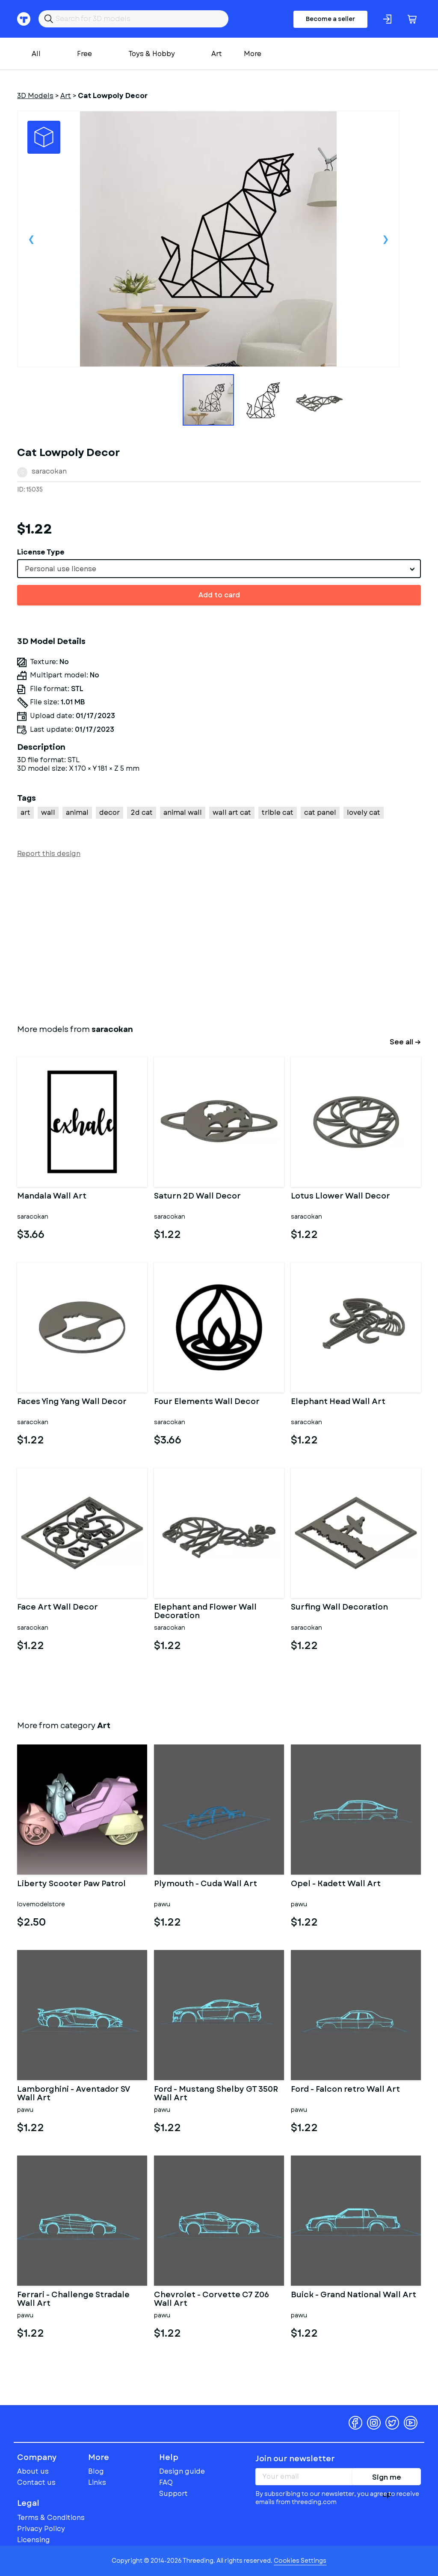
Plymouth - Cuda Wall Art (205, 1884)
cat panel (320, 812)
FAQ (166, 2482)
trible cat (277, 812)
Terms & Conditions (51, 2517)
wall (48, 812)
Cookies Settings (300, 2560)
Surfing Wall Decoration (339, 1608)
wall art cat (232, 812)
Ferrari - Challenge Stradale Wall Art (73, 2299)
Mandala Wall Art (51, 1197)
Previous (31, 239)
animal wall (182, 812)
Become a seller (330, 19)
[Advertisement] (219, 939)
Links (97, 2482)
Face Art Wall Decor (57, 1608)
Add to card (219, 595)
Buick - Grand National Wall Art (353, 2295)
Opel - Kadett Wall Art (336, 1884)
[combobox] (219, 568)
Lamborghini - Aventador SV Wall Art (73, 2093)
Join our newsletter (295, 2459)
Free (84, 54)
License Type (41, 552)
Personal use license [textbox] (60, 569)
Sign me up (386, 2478)
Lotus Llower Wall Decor (340, 1197)
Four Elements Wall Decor (207, 1402)
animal (77, 812)
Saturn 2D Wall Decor (197, 1197)
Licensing (33, 2540)
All (36, 54)
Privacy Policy (41, 2529)
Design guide (182, 2471)
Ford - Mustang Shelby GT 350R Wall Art (216, 2093)
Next (385, 239)
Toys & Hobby (151, 54)
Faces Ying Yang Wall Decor (72, 1402)
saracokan (49, 471)
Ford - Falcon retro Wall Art (345, 2090)
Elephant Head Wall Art (338, 1402)
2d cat (141, 812)
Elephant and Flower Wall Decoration (205, 1611)
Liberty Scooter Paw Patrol (71, 1884)
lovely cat (363, 812)
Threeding (50, 2423)
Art (216, 54)
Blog (96, 2471)
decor (109, 812)
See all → (405, 1042)
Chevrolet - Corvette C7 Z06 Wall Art (211, 2299)
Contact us (36, 2482)
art (25, 812)
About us (33, 2471)
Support (173, 2493)
